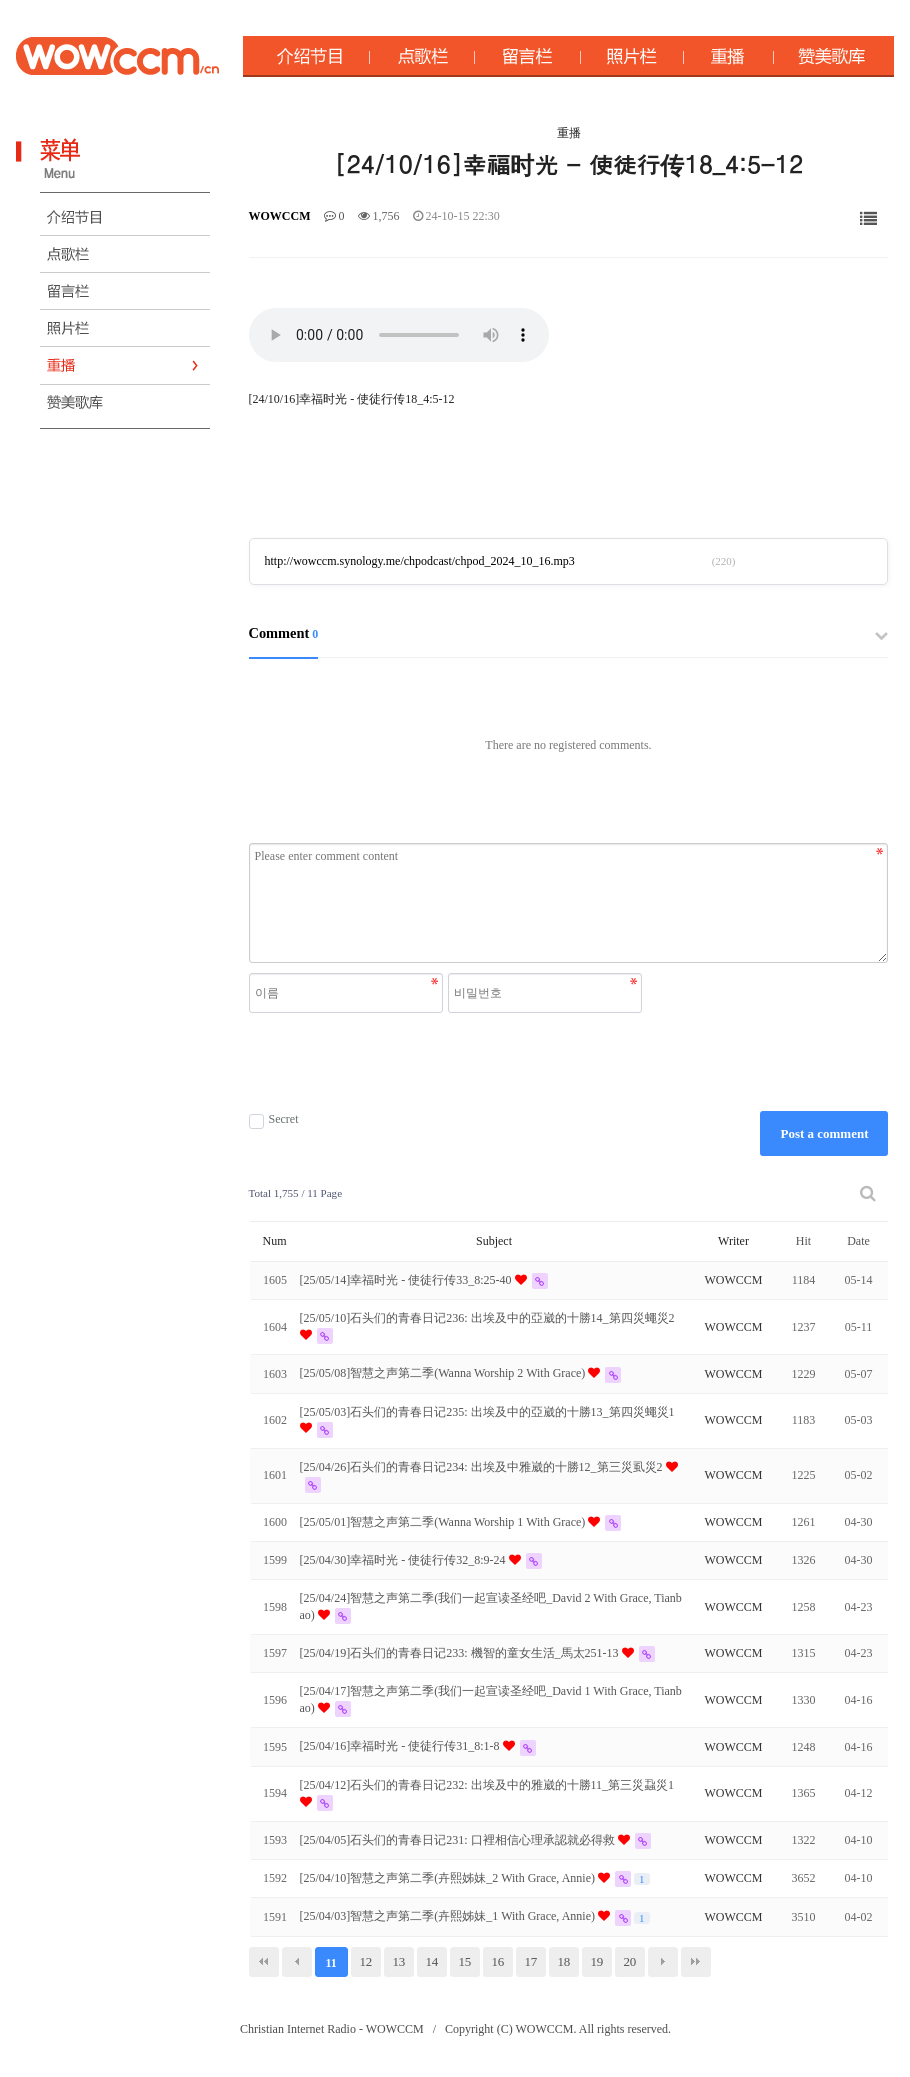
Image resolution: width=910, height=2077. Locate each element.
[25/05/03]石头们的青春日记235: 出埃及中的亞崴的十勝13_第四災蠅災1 (487, 1412)
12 (365, 1961)
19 (596, 1961)
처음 (264, 1962)
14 (431, 1961)
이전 (297, 1962)
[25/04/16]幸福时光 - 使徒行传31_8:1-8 (401, 1746)
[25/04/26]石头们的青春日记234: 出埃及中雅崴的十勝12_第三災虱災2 (483, 1467)
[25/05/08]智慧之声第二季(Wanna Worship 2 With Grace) (444, 1373)
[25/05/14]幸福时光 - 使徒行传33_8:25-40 (407, 1280)
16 (497, 1961)
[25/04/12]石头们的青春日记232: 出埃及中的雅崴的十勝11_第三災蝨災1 (487, 1785)
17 (530, 1961)
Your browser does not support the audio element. (399, 335)
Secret (274, 1119)
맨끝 (696, 1962)
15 (464, 1961)
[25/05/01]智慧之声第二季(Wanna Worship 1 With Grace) (444, 1522)
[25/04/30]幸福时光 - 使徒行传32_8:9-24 (404, 1560)
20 (629, 1961)
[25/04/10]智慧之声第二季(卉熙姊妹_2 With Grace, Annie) (449, 1878)
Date (858, 1241)
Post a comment (824, 1133)
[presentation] (448, 1062)
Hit (803, 1241)
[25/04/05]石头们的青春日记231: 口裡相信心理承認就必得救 (459, 1840)
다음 (663, 1962)
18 (563, 1961)
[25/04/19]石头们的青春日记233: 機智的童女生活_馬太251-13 (461, 1653)
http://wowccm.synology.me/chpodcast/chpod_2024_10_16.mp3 (420, 561)
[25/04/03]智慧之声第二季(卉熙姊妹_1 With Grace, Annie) (449, 1916)
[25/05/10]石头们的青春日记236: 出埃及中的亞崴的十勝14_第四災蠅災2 (487, 1318)
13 (398, 1961)
